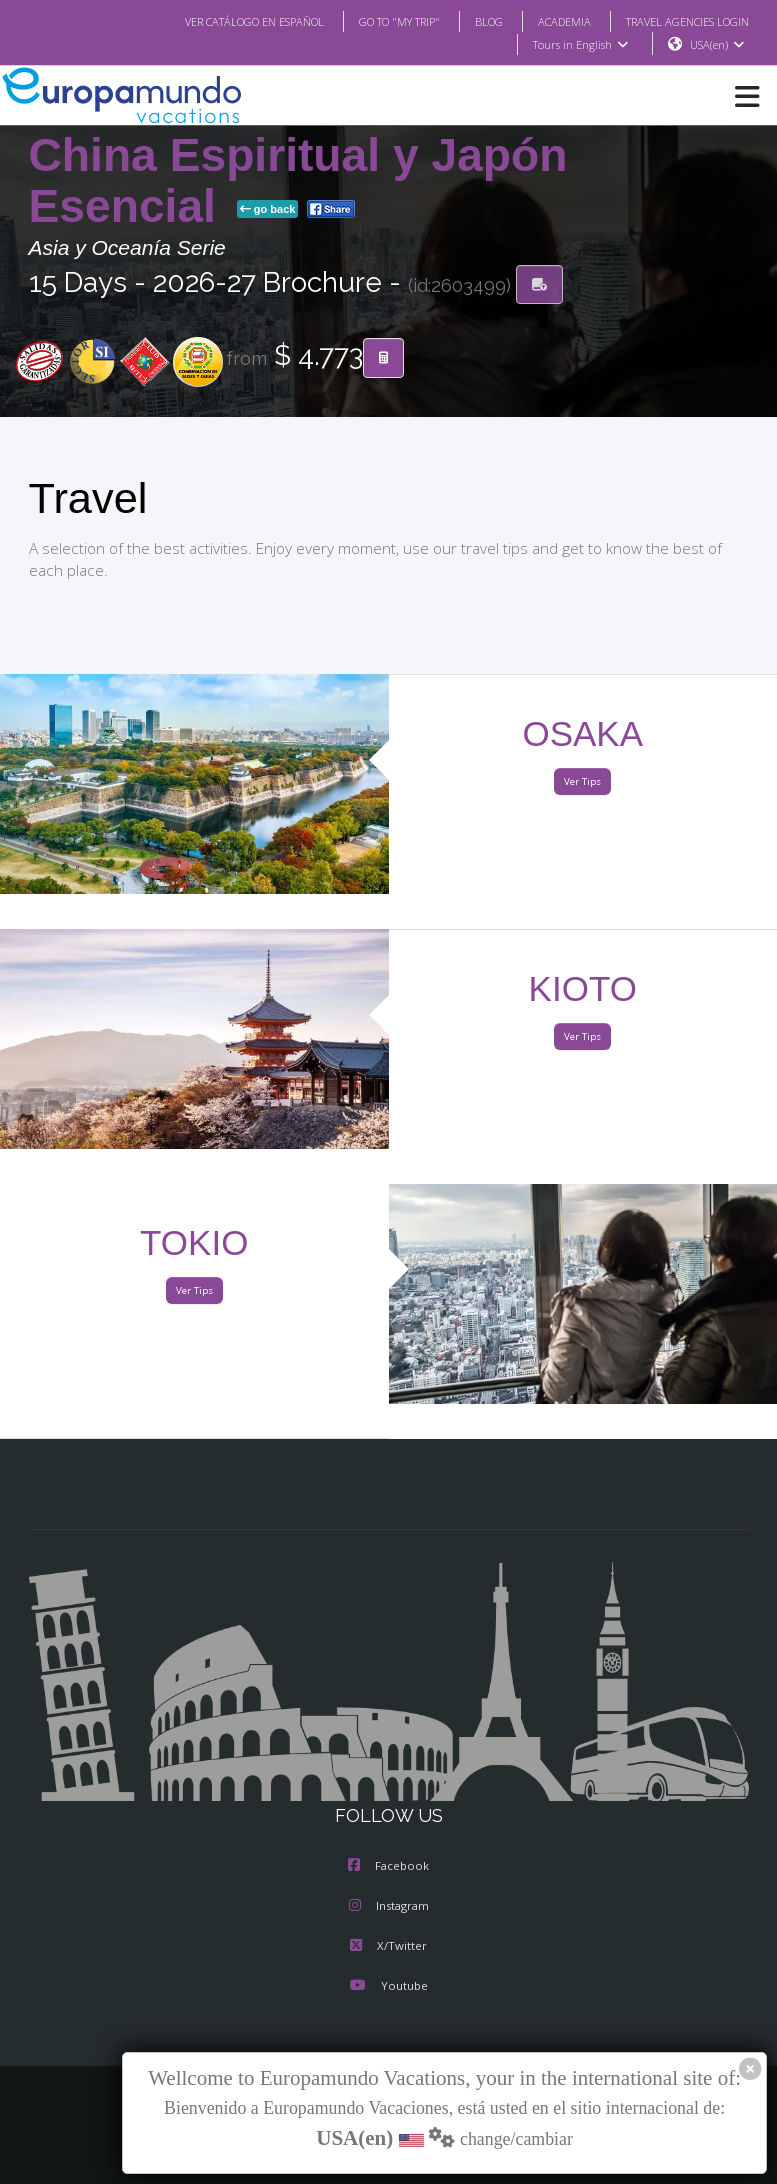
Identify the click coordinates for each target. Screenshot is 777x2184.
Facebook (388, 1867)
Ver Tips (582, 782)
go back (268, 210)
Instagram (389, 1907)
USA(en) (716, 45)
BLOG (468, 21)
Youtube (388, 1987)
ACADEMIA (546, 21)
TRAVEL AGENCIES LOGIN (679, 21)
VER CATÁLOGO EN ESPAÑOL (213, 21)
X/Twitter (388, 1947)
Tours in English (579, 45)
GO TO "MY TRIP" (372, 21)
